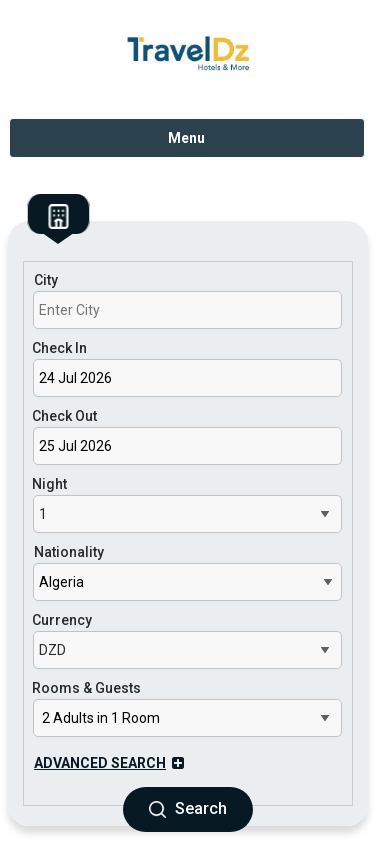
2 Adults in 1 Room (101, 718)
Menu (186, 138)
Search (188, 808)
